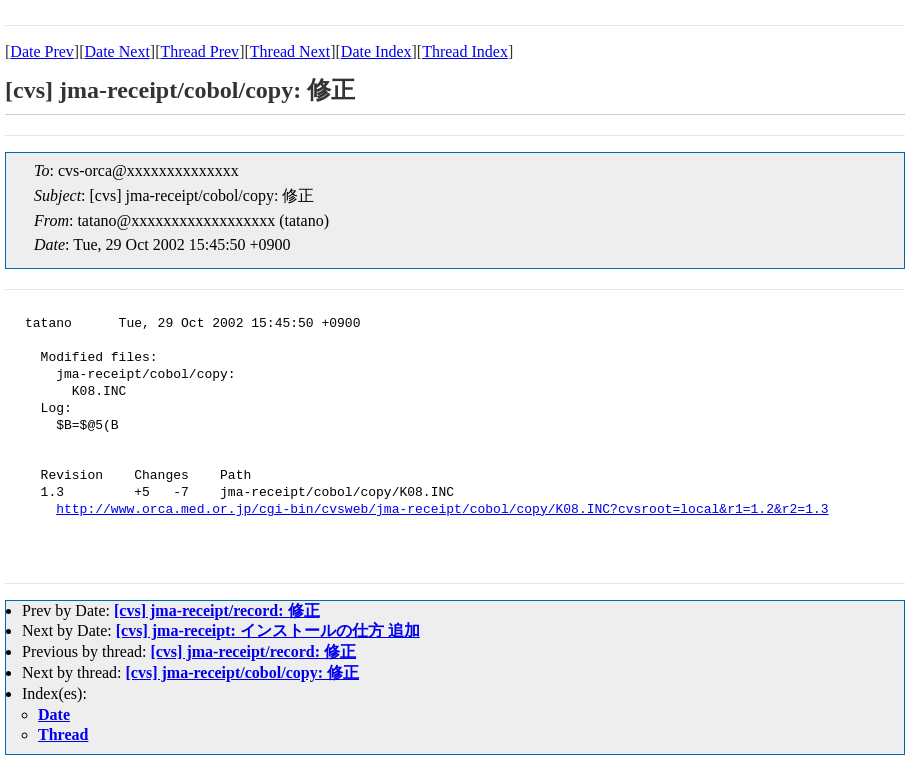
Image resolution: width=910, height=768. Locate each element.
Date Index (376, 51)
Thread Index (465, 51)
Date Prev (42, 51)
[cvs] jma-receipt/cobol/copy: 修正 (242, 672)
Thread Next (290, 51)
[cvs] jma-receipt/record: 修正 (217, 610)
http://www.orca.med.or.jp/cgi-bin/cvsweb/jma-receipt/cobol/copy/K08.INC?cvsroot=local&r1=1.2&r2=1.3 (442, 510)
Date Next (117, 51)
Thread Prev (199, 51)
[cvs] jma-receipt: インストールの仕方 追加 (268, 630)
